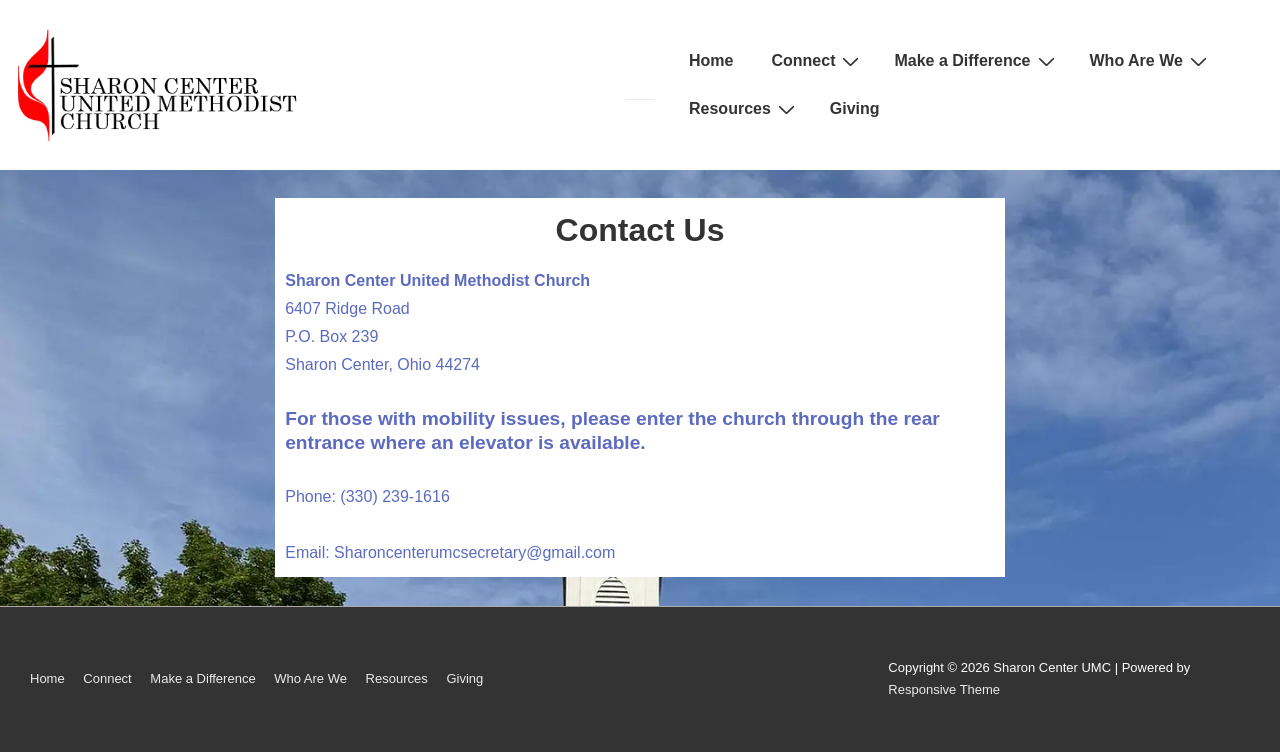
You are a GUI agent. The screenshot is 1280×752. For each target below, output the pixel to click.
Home (711, 60)
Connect (817, 61)
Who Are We (1151, 61)
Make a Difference (976, 61)
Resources (744, 109)
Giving (855, 108)
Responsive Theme (944, 689)
